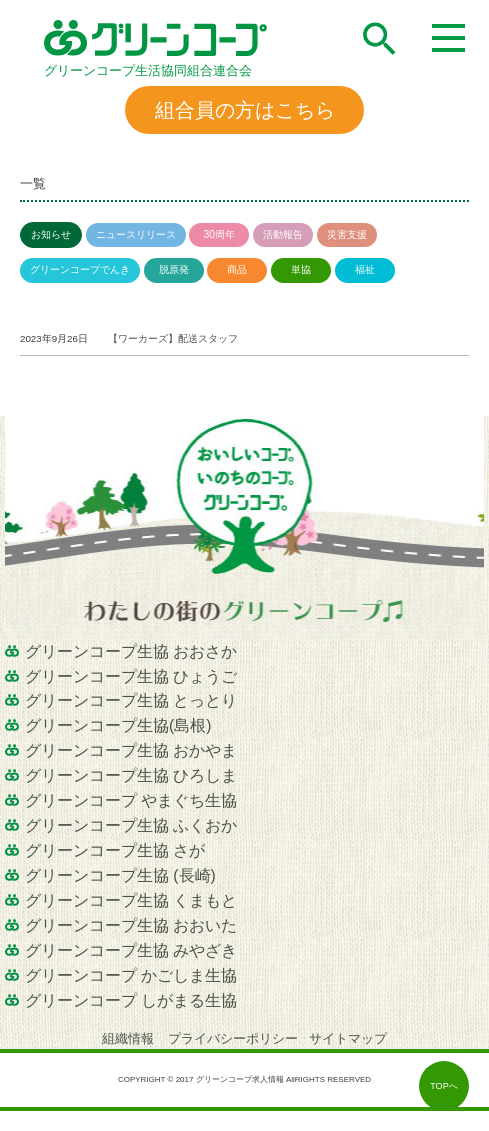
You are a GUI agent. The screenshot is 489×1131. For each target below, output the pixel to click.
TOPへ (444, 1086)
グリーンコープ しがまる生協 (131, 1000)
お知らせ (51, 234)
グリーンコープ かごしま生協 (131, 975)
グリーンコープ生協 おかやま (131, 750)
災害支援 (347, 234)
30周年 (219, 234)
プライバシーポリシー (233, 1038)
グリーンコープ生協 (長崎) (120, 875)
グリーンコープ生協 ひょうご (131, 676)
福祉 (365, 269)
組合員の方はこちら (245, 110)
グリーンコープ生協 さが (115, 850)
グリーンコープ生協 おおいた (131, 925)
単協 (301, 269)
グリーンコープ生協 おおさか (131, 651)
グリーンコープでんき (80, 269)
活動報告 (283, 234)
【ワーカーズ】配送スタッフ (173, 338)
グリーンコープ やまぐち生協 (131, 800)
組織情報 (130, 1038)
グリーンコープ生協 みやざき (131, 950)
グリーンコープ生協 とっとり (131, 700)
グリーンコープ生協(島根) (118, 725)
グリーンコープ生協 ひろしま (131, 775)
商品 (237, 269)
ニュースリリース (136, 234)
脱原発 (174, 269)
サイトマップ (348, 1038)
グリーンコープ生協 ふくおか (131, 825)
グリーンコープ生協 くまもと (131, 900)
